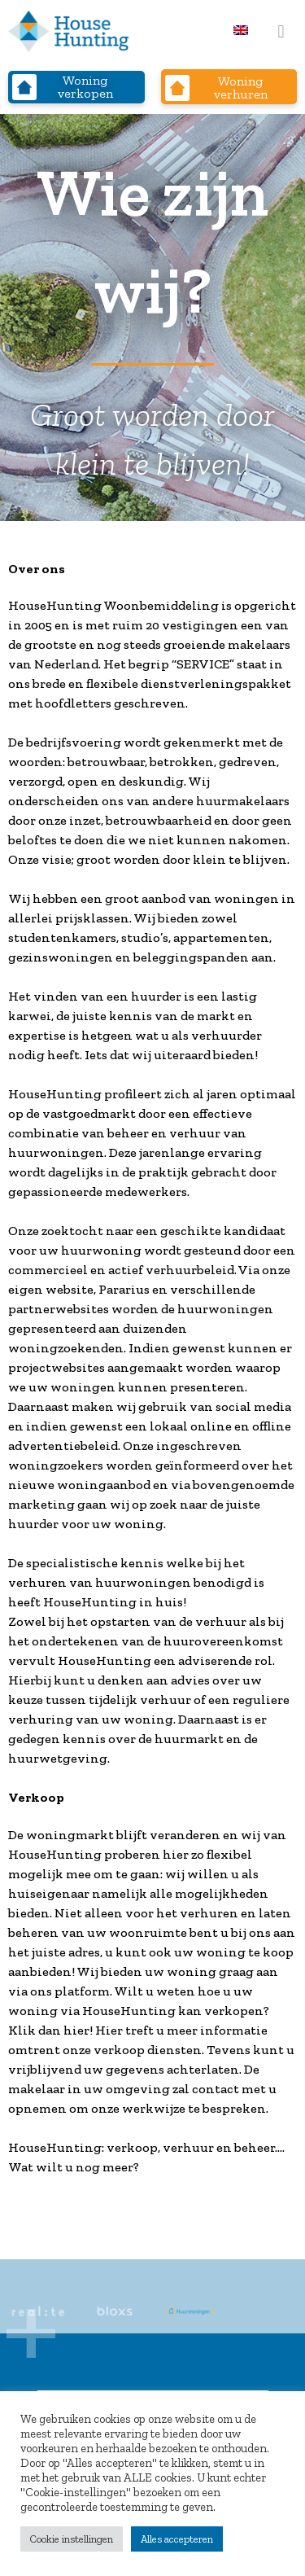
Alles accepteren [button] (177, 2539)
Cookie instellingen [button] (71, 2539)
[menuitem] (240, 30)
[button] (281, 31)
